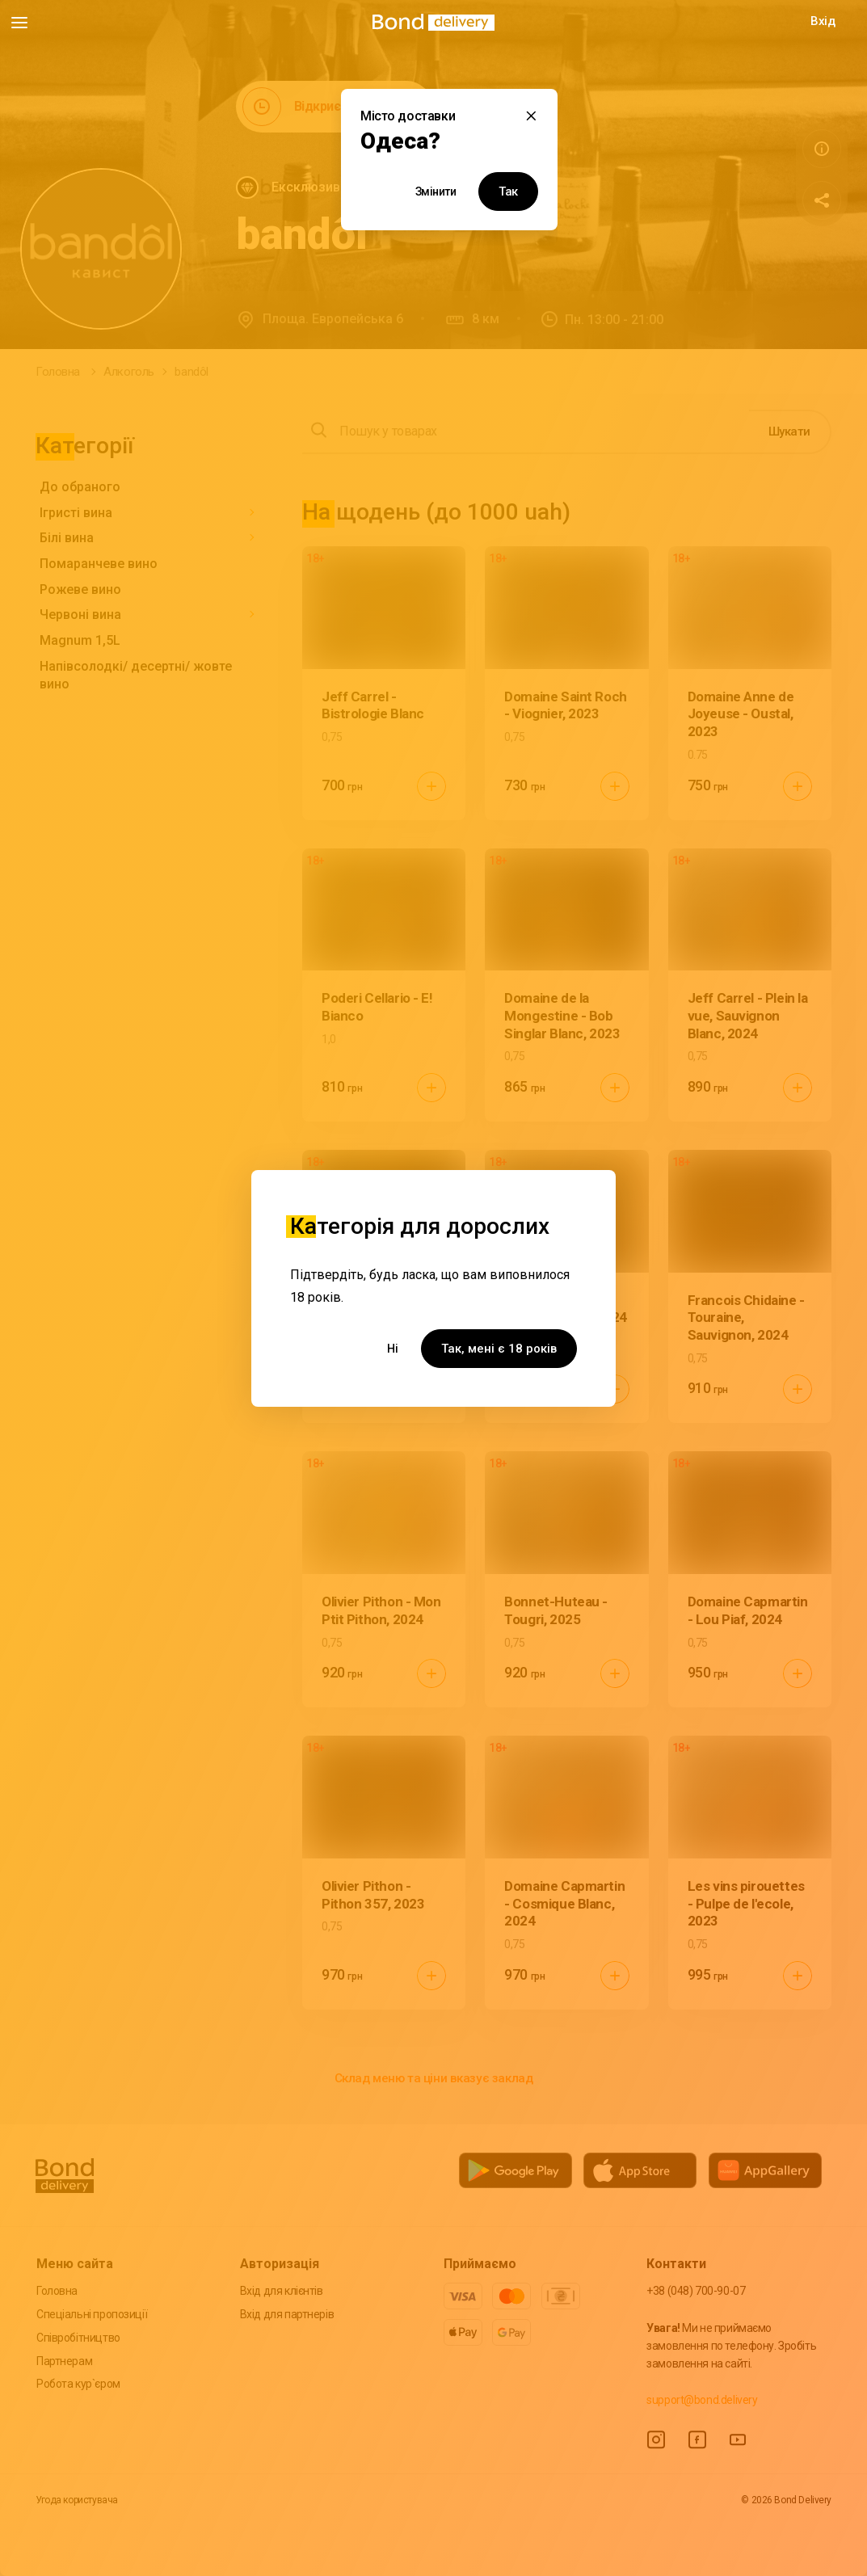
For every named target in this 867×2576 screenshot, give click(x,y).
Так (508, 191)
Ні (392, 1348)
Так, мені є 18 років (499, 1348)
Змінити (436, 191)
